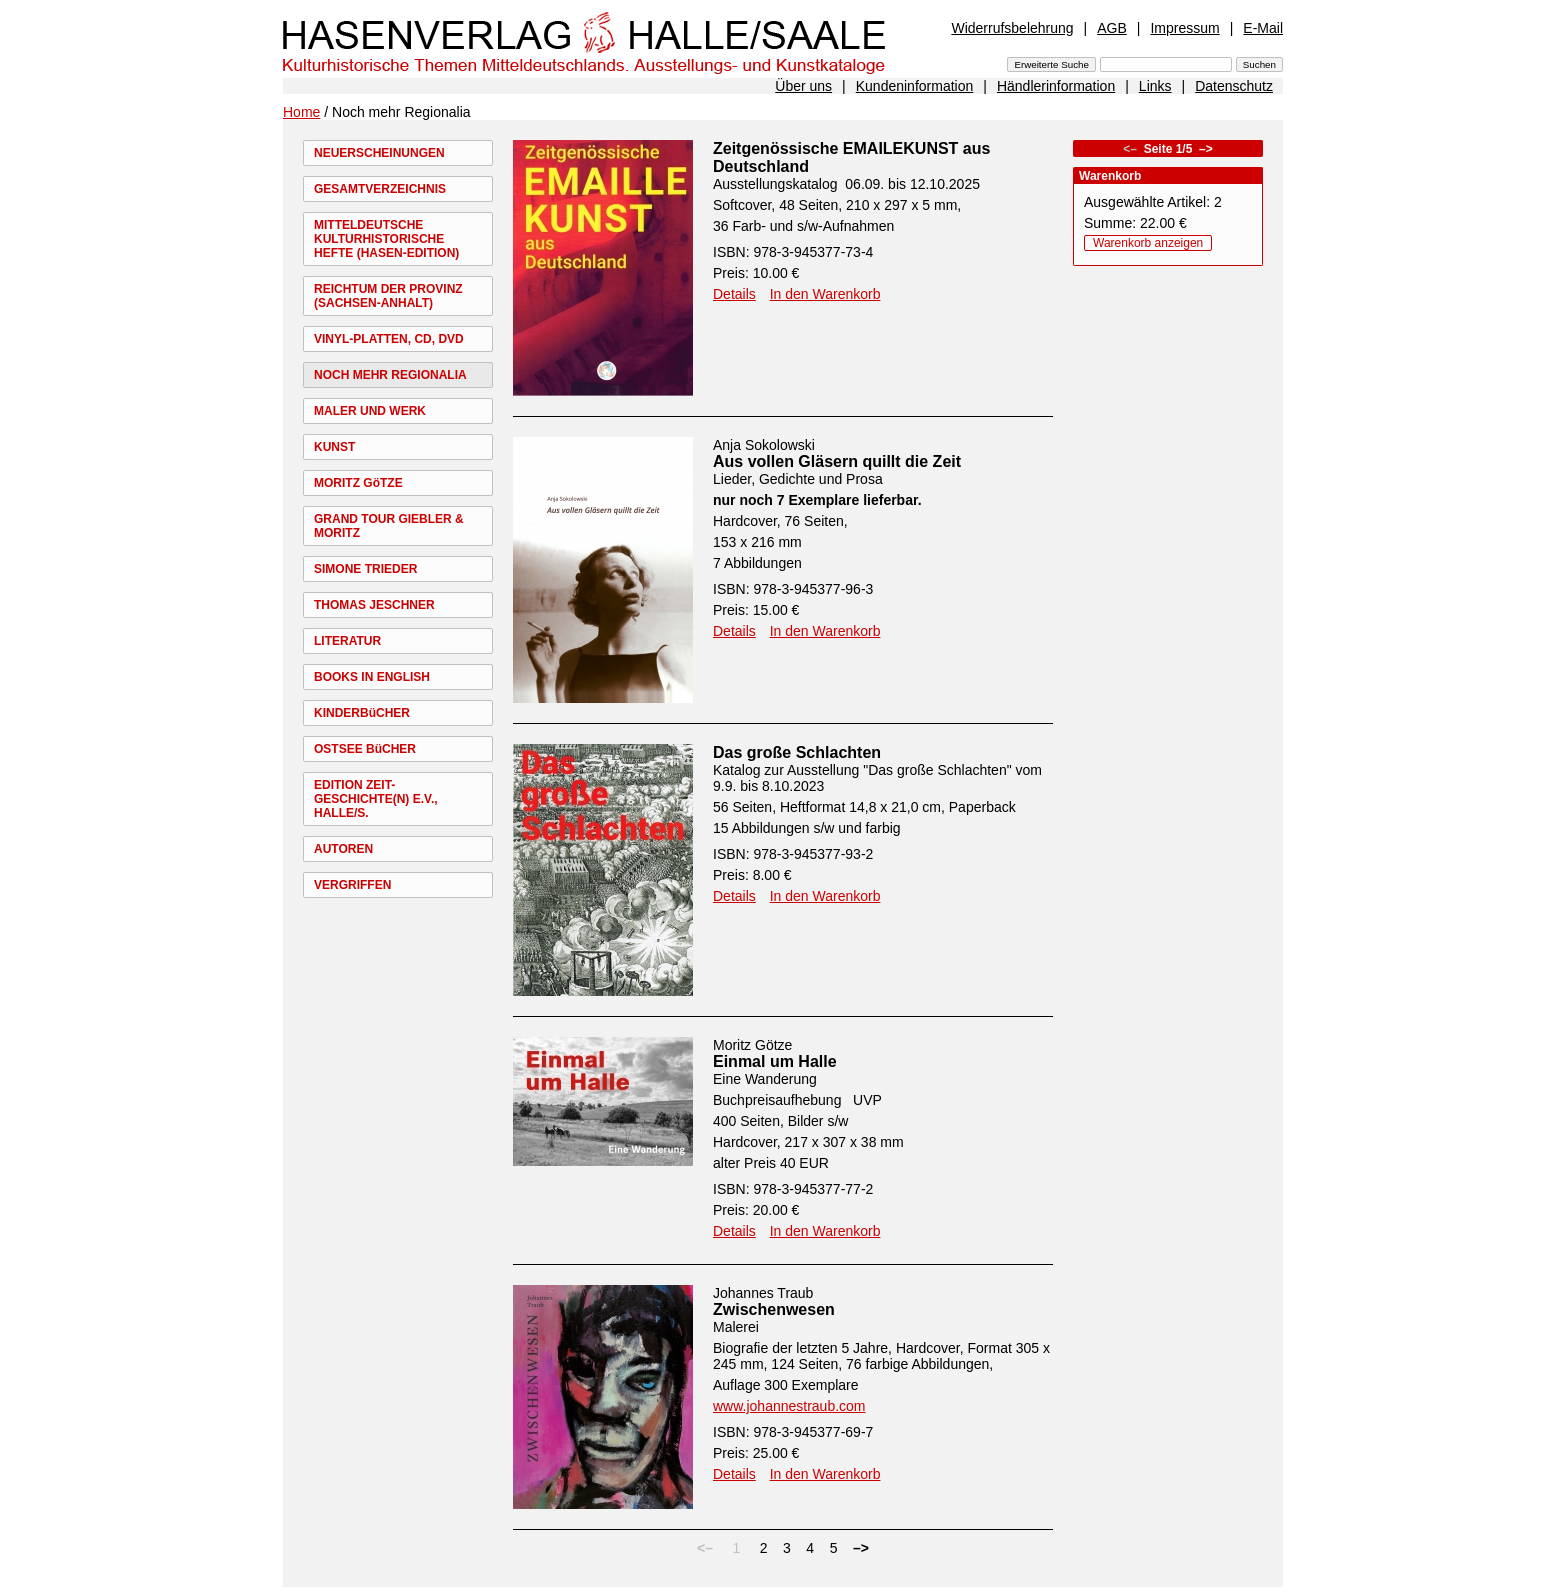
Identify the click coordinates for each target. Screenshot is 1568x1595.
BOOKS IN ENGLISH (372, 677)
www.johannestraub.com (789, 1406)
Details (734, 294)
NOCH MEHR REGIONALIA (390, 375)
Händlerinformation (1056, 86)
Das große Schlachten (797, 752)
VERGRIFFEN (352, 885)
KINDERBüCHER (362, 713)
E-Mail (1263, 28)
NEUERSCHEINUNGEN (379, 153)
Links (1155, 86)
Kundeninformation (915, 86)
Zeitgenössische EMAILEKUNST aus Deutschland (851, 157)
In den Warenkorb (825, 294)
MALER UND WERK (370, 411)
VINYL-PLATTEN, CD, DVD (389, 339)
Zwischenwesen (774, 1309)
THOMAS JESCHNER (374, 605)
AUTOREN (343, 849)
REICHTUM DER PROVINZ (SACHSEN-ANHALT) (388, 296)
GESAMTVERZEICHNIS (380, 189)
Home (301, 112)
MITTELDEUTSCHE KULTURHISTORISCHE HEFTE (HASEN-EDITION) (386, 239)
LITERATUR (347, 641)
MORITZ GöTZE (358, 483)
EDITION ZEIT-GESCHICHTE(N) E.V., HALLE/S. (376, 799)
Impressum (1184, 28)
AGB (1112, 28)
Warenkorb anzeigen (1148, 243)
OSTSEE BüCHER (365, 749)
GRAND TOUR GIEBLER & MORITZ (389, 526)
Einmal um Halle (775, 1061)
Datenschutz (1234, 86)
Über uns (803, 86)
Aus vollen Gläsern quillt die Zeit (837, 461)
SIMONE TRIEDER (365, 569)
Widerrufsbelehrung (1012, 28)
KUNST (334, 447)
